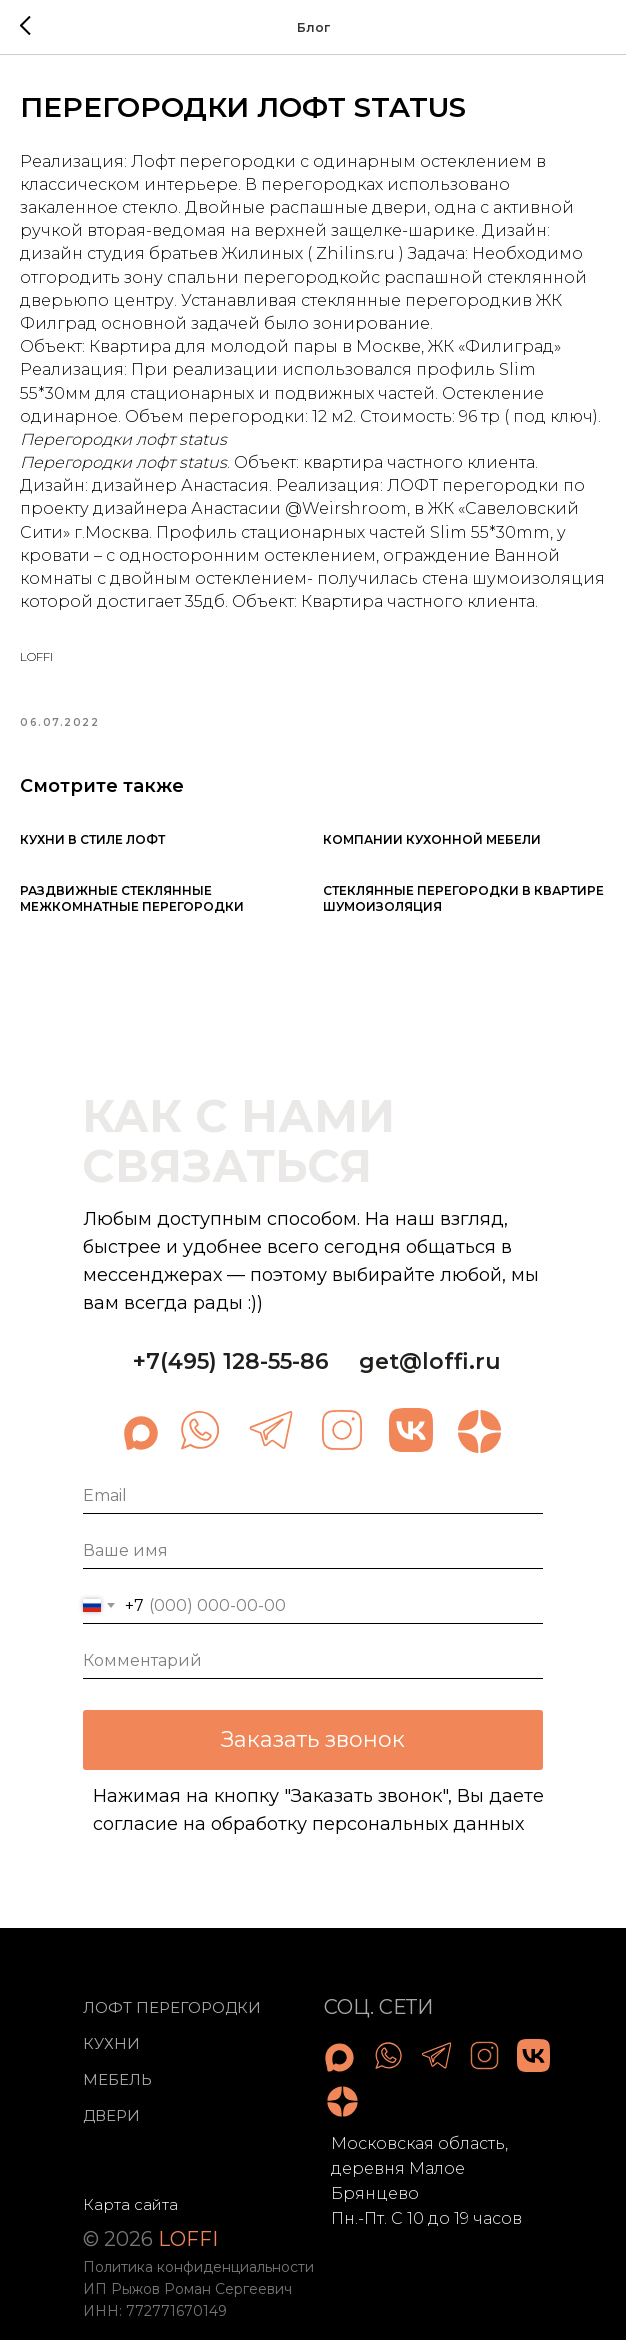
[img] (200, 1439)
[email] (313, 1505)
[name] (313, 1560)
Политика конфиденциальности (198, 2276)
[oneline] (313, 1670)
